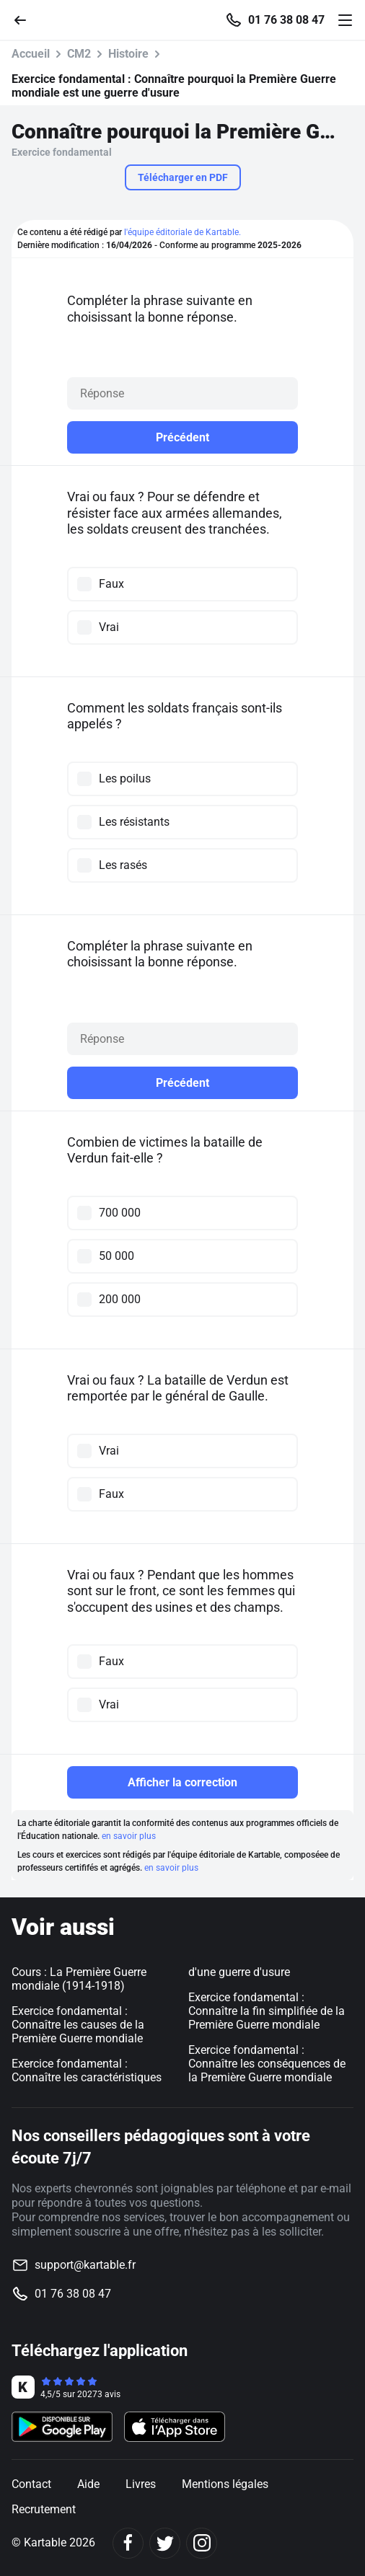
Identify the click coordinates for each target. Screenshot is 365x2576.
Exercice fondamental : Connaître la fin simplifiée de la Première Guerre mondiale (266, 2011)
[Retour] (26, 19)
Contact (31, 2484)
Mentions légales (225, 2484)
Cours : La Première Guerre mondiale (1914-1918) (79, 1979)
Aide (88, 2484)
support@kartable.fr (85, 2265)
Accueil (31, 54)
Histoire (128, 54)
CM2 (79, 54)
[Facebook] (128, 2543)
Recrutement (44, 2509)
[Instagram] (201, 2543)
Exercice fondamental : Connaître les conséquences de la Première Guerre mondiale (267, 2063)
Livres (141, 2484)
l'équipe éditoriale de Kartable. (182, 232)
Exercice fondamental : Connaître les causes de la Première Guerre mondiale (78, 2024)
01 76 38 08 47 (286, 20)
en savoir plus (129, 1836)
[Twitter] (164, 2543)
